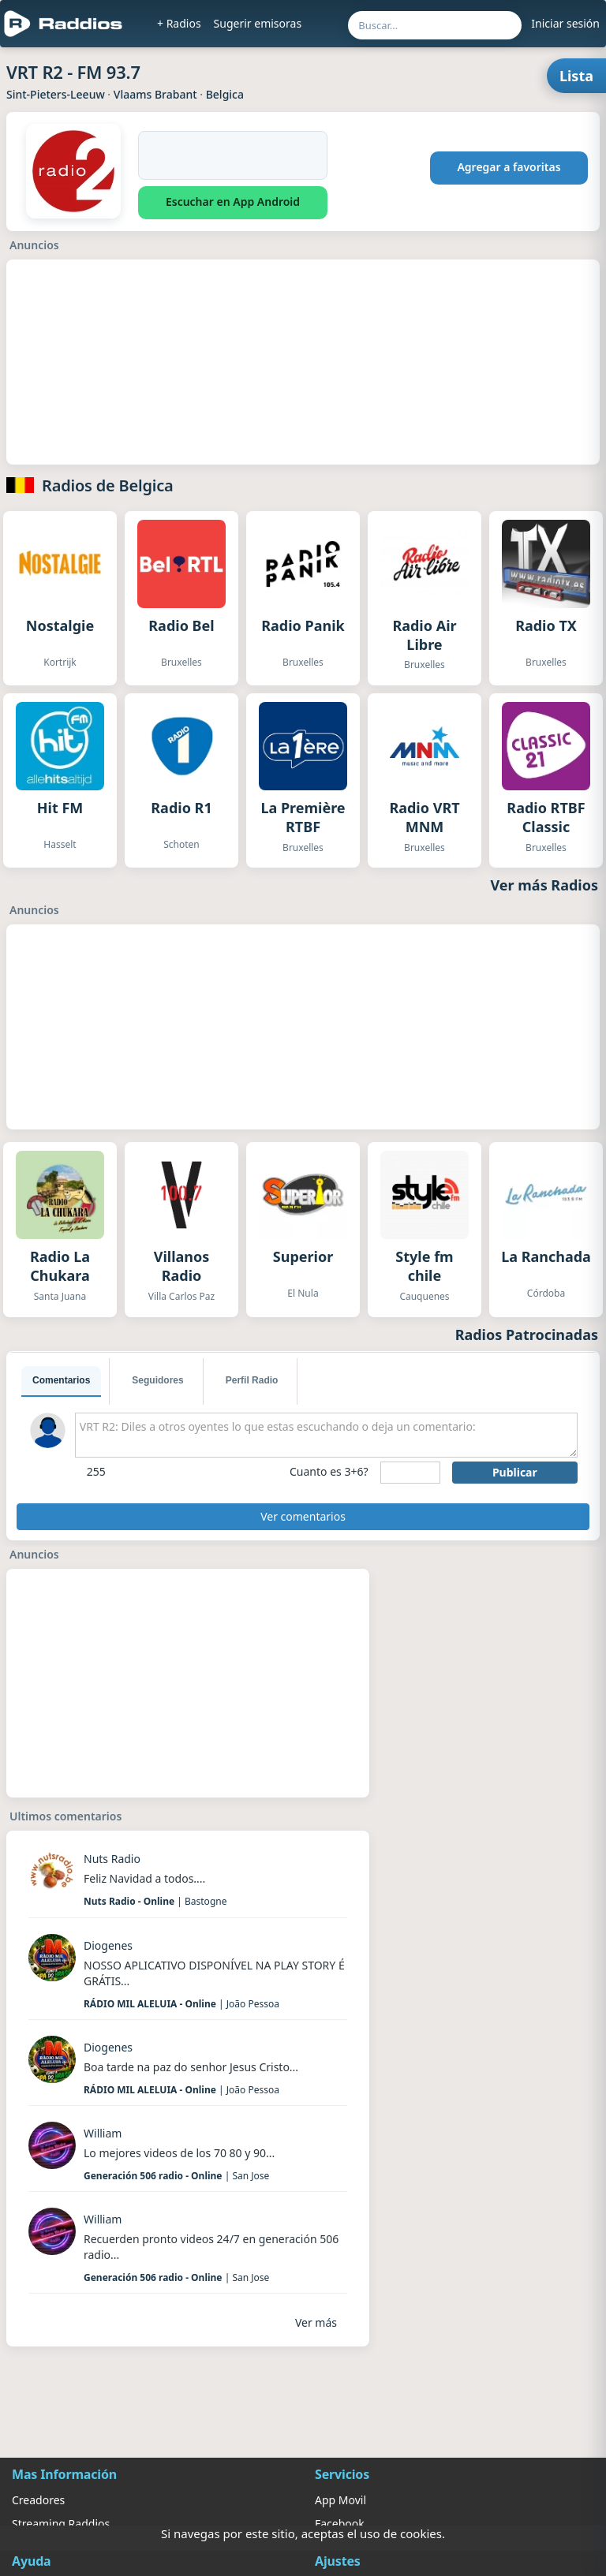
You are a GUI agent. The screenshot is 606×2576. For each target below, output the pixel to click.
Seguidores (157, 1380)
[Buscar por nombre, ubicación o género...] (435, 25)
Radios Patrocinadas (526, 1334)
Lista (576, 75)
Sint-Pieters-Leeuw (55, 94)
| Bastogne (155, 1901)
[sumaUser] (410, 1473)
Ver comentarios (303, 1516)
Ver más (316, 2322)
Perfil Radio (252, 1380)
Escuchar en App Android (233, 201)
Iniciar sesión (565, 23)
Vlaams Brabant (155, 94)
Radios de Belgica (108, 485)
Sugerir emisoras (258, 23)
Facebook (340, 2523)
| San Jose (176, 2175)
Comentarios (61, 1380)
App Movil (340, 2499)
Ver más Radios (545, 884)
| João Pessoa (181, 2003)
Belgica (225, 94)
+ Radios (179, 23)
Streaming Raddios (61, 2523)
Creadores (38, 2499)
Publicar (514, 1472)
